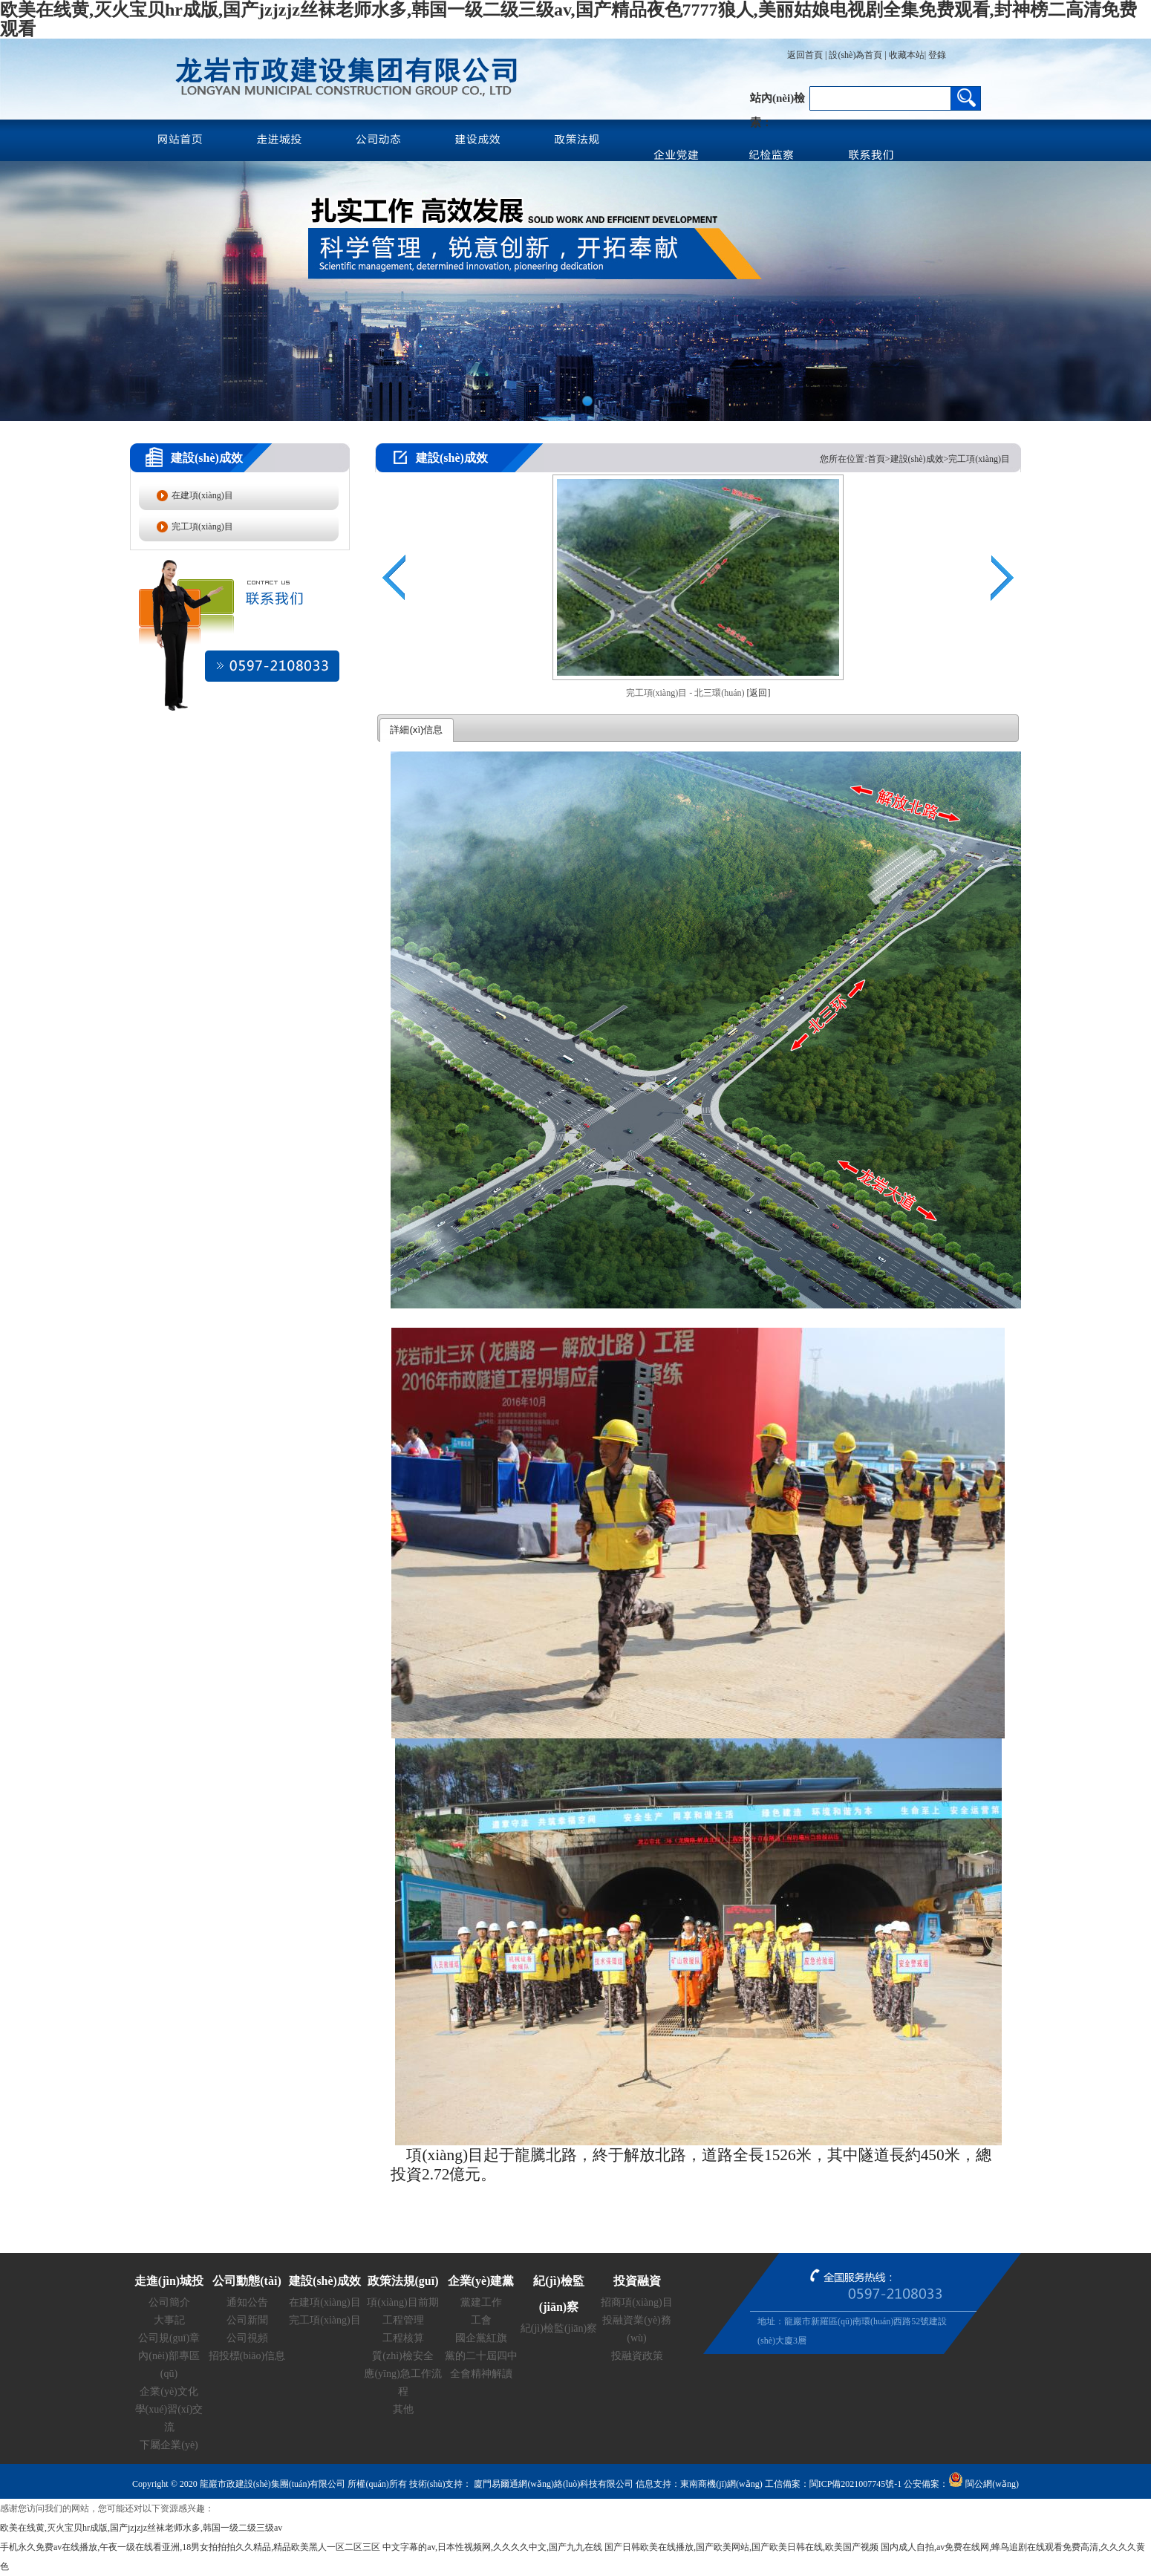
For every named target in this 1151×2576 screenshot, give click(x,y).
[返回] (758, 693)
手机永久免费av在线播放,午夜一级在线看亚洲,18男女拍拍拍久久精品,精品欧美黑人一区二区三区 (190, 2547)
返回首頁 (805, 55)
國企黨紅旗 (481, 2338)
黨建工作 (481, 2302)
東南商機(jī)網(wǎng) (721, 2484)
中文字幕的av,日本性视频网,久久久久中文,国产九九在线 (492, 2547)
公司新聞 (247, 2320)
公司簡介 (169, 2302)
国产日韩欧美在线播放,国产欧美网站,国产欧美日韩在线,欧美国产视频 (741, 2547)
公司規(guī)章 (169, 2338)
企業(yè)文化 (169, 2391)
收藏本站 (907, 55)
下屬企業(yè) (169, 2445)
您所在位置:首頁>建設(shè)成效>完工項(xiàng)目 (915, 459)
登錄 (936, 55)
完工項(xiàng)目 (202, 526)
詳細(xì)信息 (416, 729)
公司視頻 (247, 2338)
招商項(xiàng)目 (636, 2302)
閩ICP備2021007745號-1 (855, 2484)
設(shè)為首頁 (855, 55)
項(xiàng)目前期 (402, 2302)
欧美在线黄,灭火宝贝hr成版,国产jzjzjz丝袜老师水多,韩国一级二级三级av (141, 2528)
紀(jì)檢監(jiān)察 (559, 2328)
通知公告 (247, 2302)
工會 (481, 2320)
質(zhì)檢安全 (402, 2355)
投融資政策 (637, 2355)
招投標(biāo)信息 (247, 2355)
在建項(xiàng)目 (202, 495)
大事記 (169, 2320)
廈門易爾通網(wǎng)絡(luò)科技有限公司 (552, 2484)
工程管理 (403, 2320)
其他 (403, 2409)
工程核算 (403, 2338)
